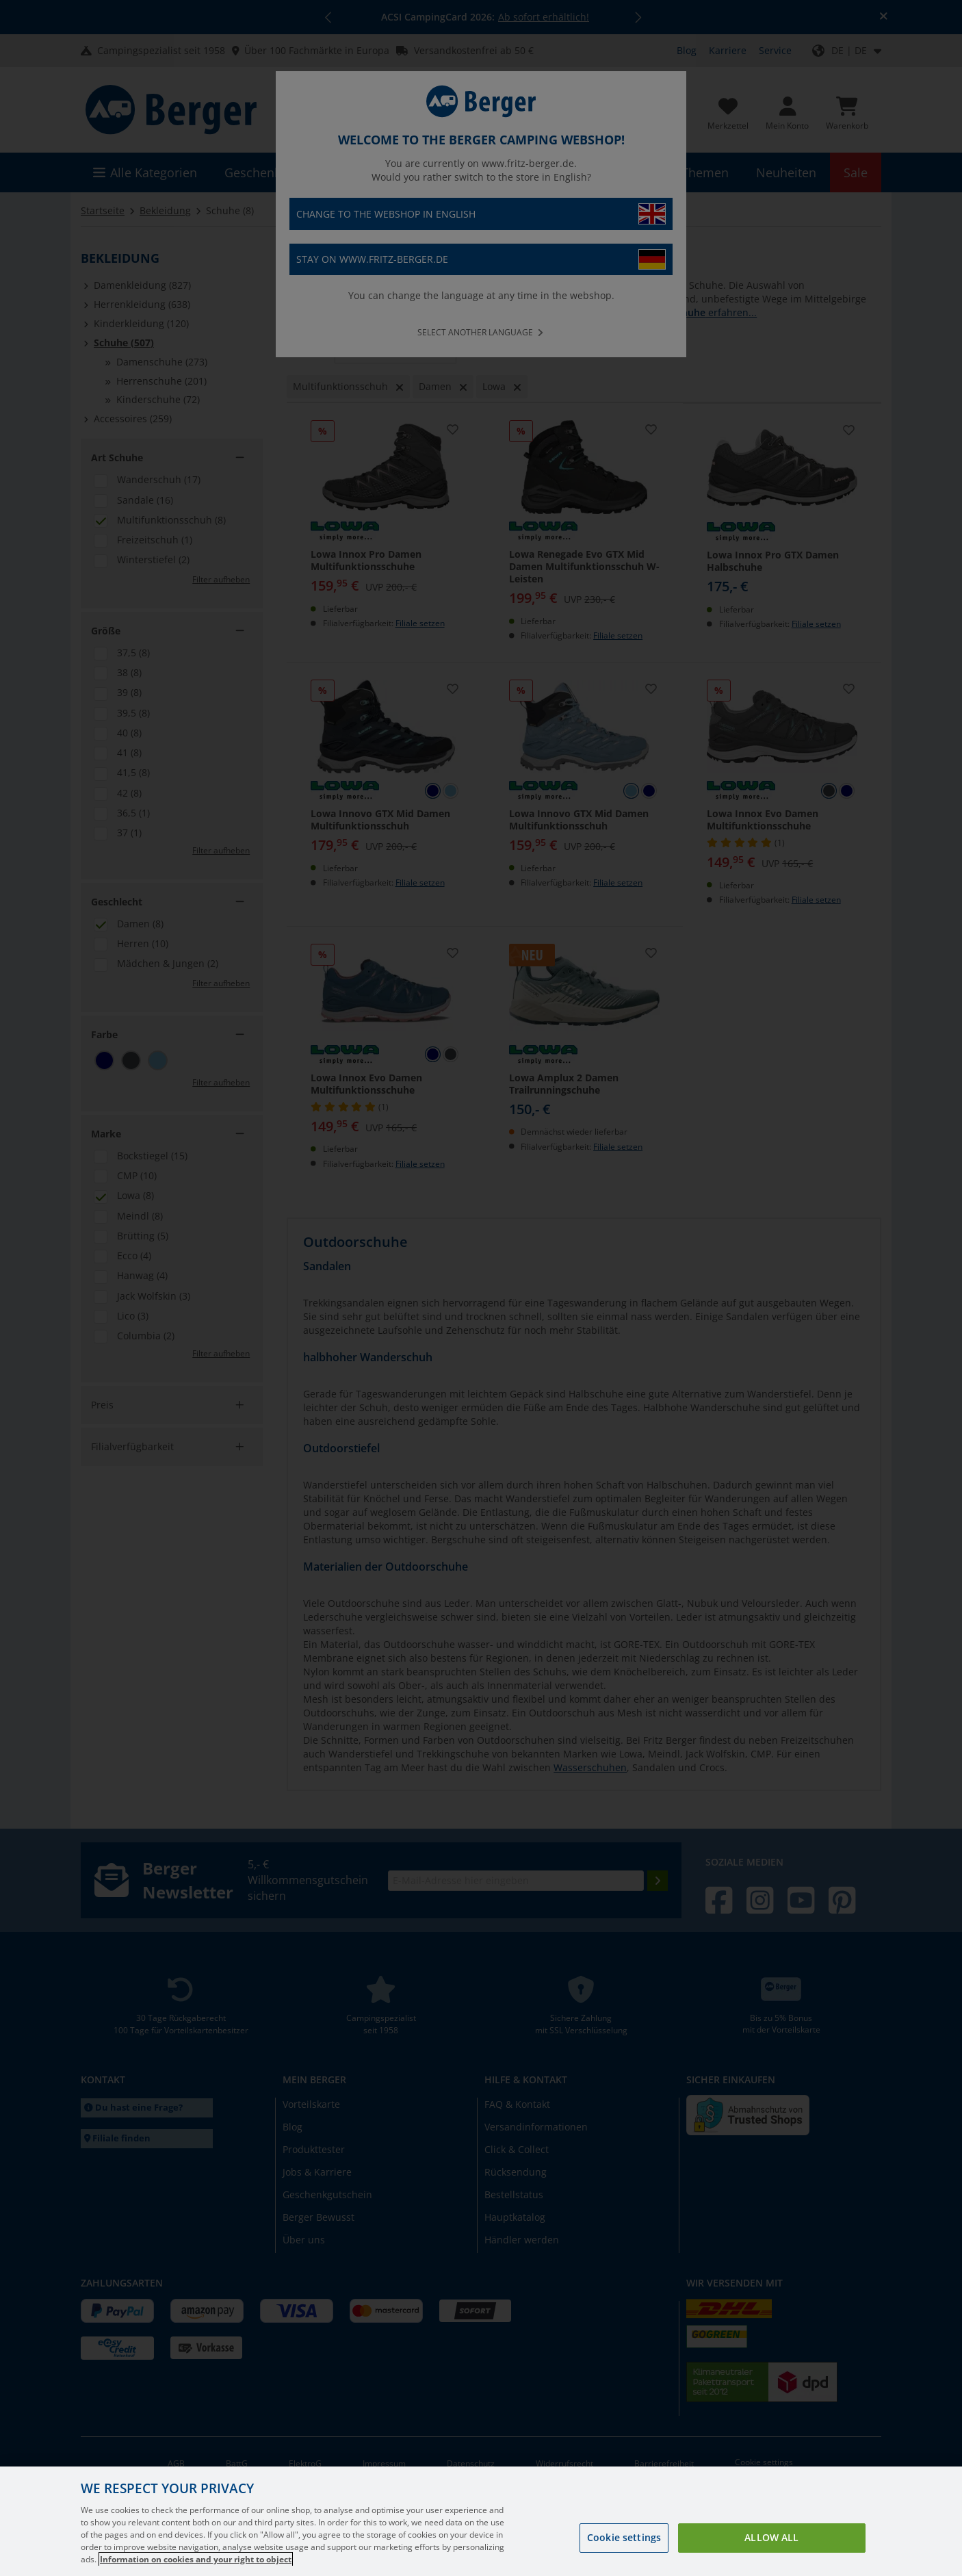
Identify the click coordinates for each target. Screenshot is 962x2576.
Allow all (771, 2555)
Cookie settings (624, 2555)
